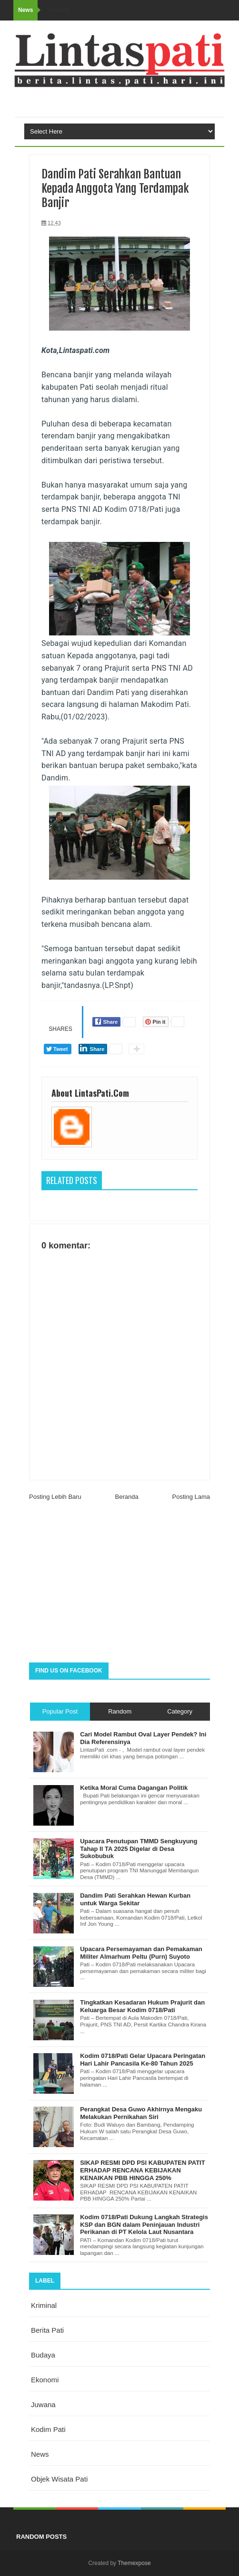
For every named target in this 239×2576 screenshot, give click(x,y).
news (40, 2454)
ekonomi (45, 2380)
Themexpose (134, 2563)
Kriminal (44, 2305)
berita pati (47, 2330)
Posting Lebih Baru (55, 1496)
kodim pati (48, 2429)
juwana (43, 2404)
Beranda (127, 1496)
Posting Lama (191, 1496)
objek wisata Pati (59, 2479)
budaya (43, 2355)
